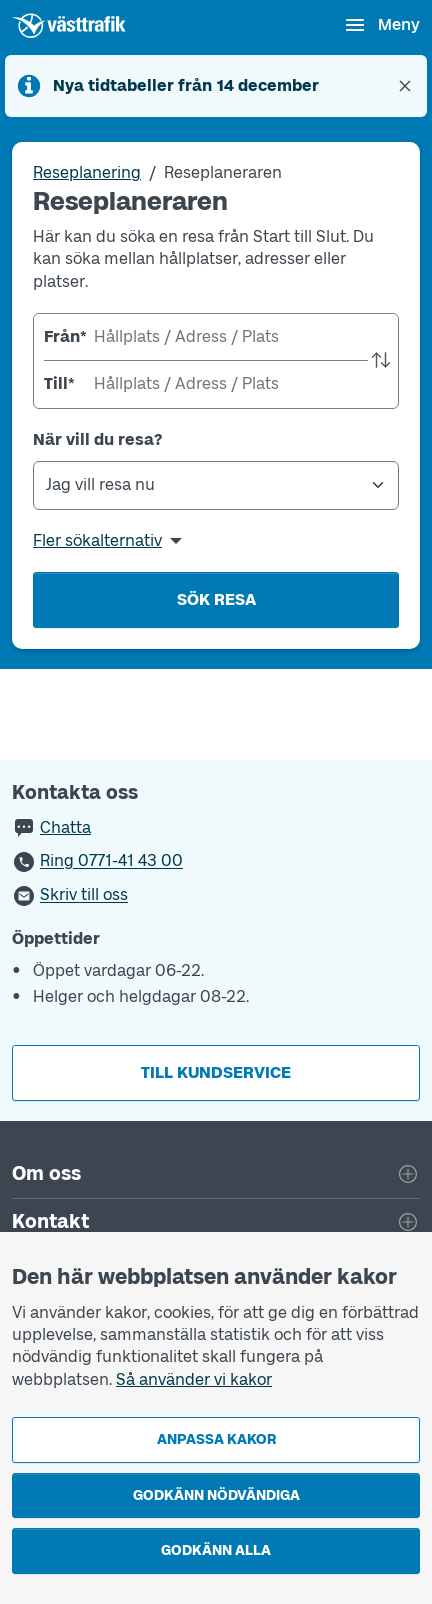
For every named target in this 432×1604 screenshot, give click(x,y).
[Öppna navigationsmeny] (381, 25)
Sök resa (216, 599)
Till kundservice (216, 1072)
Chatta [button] (65, 827)
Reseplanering (87, 172)
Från (64, 336)
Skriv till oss (84, 895)
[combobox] (216, 337)
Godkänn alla (216, 1550)
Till (59, 383)
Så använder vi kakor (194, 1379)
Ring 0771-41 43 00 (111, 861)
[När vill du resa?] (216, 485)
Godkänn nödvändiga (216, 1495)
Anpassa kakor (216, 1439)
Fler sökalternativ (97, 540)
